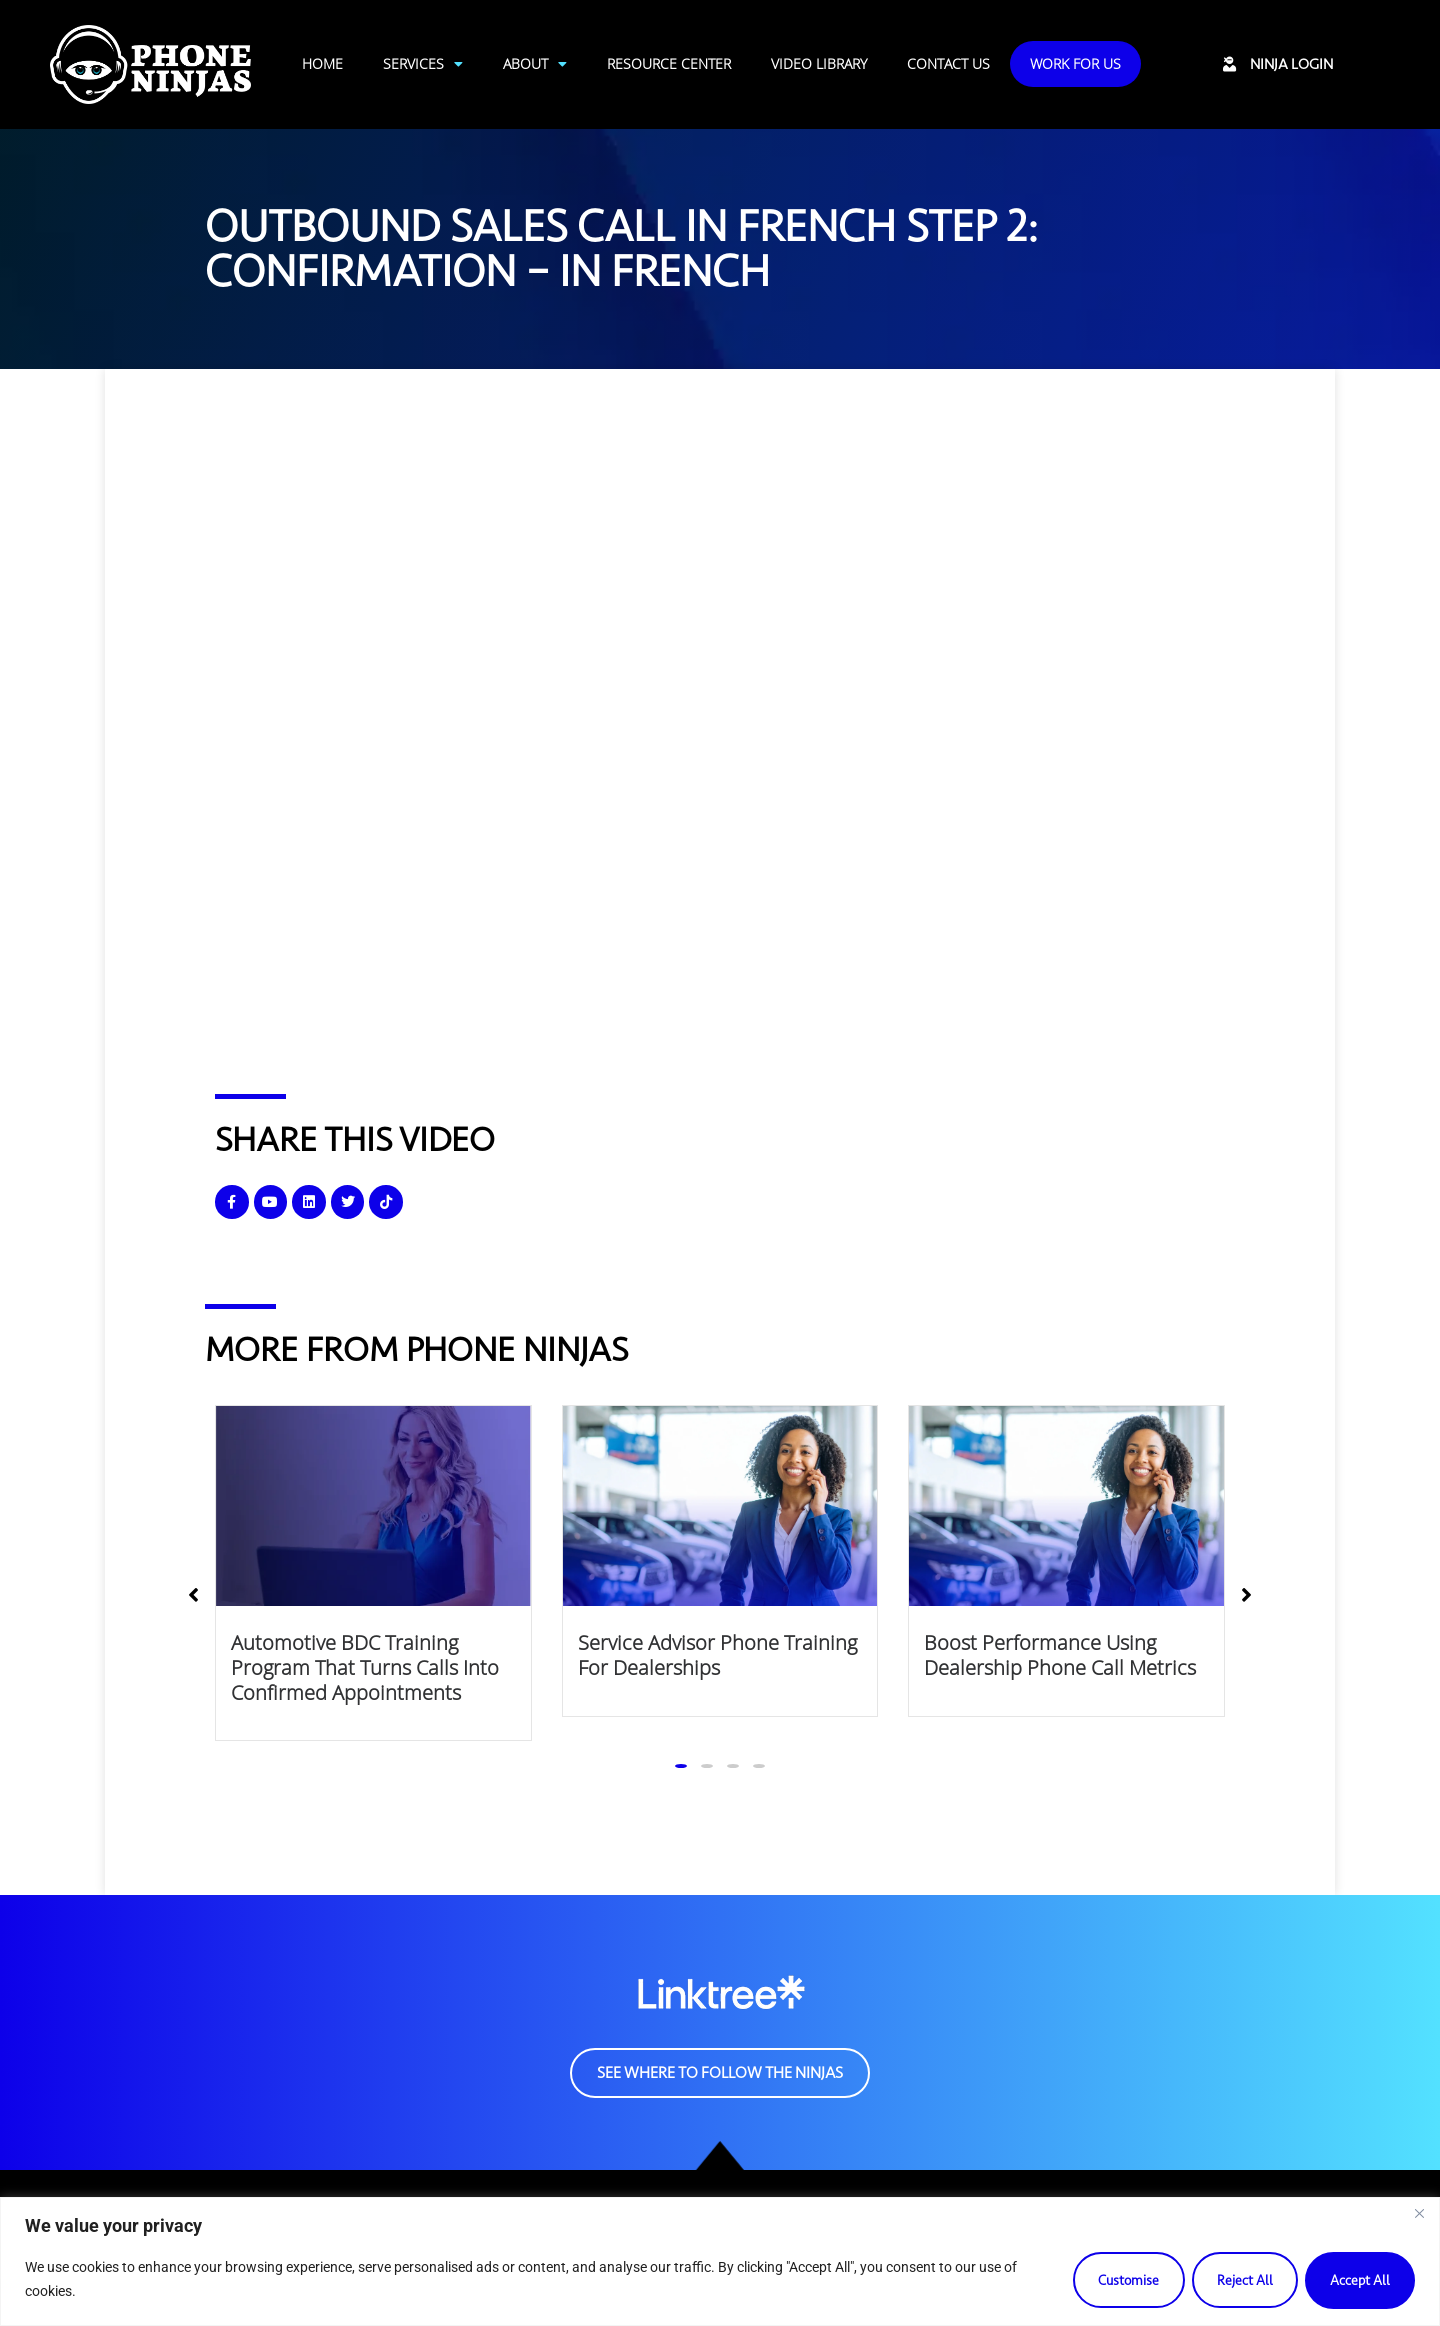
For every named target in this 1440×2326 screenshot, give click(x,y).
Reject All (1238, 2279)
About (535, 64)
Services (423, 64)
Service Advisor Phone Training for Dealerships (717, 1655)
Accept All (1358, 2279)
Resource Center (669, 63)
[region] (720, 2261)
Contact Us (948, 63)
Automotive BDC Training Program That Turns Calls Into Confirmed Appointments (365, 1667)
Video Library (819, 63)
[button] (681, 1766)
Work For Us (1075, 63)
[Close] (1419, 2214)
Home (322, 63)
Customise (1117, 2279)
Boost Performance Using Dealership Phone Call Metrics (1060, 1655)
